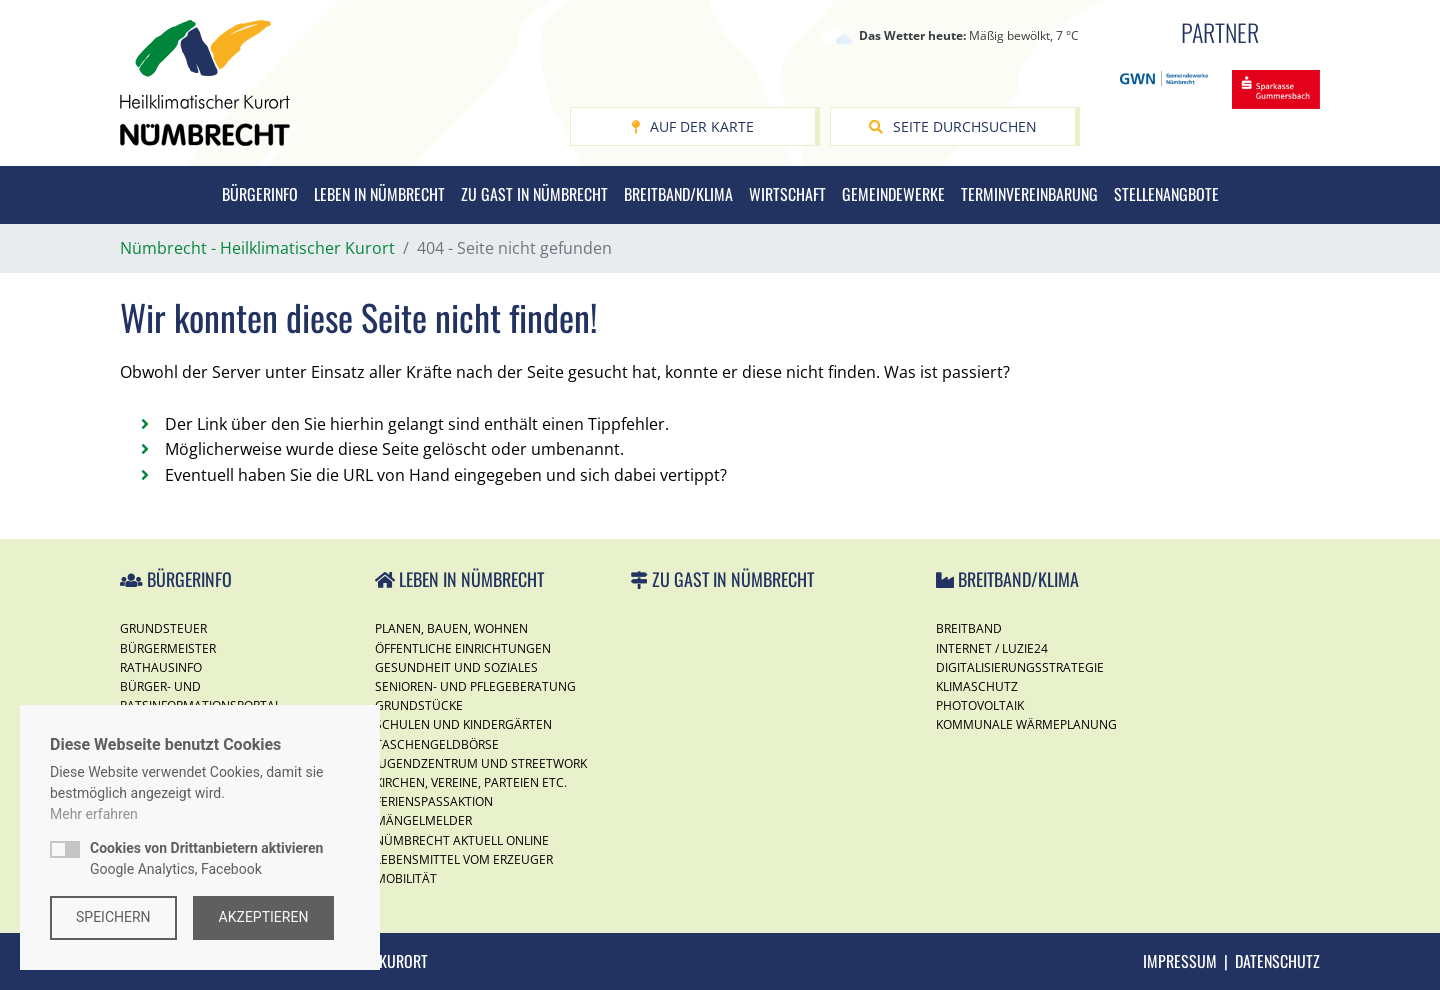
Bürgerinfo (260, 194)
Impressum (1180, 961)
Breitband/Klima (678, 194)
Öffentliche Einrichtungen (463, 648)
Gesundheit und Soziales (456, 667)
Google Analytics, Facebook (206, 858)
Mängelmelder (423, 820)
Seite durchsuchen (953, 126)
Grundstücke (419, 705)
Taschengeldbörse (437, 744)
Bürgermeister (168, 648)
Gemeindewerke (893, 194)
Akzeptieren (264, 917)
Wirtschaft (787, 194)
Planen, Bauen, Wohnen (451, 628)
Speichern (113, 917)
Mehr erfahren (94, 814)
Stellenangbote (1166, 194)
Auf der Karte (692, 126)
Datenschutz (1277, 961)
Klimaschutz (977, 686)
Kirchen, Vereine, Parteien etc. (471, 782)
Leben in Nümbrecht (379, 194)
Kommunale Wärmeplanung (1026, 724)
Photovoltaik (980, 705)
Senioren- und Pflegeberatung (475, 686)
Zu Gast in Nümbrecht (534, 194)
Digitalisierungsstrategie (1020, 667)
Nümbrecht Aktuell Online (462, 840)
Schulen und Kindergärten (463, 724)
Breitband (969, 628)
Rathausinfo (161, 667)
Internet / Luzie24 (992, 648)
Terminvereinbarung (1029, 194)
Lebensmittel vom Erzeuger (464, 859)
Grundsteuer (163, 628)
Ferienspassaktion (434, 801)
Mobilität (406, 878)
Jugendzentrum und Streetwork (481, 763)
